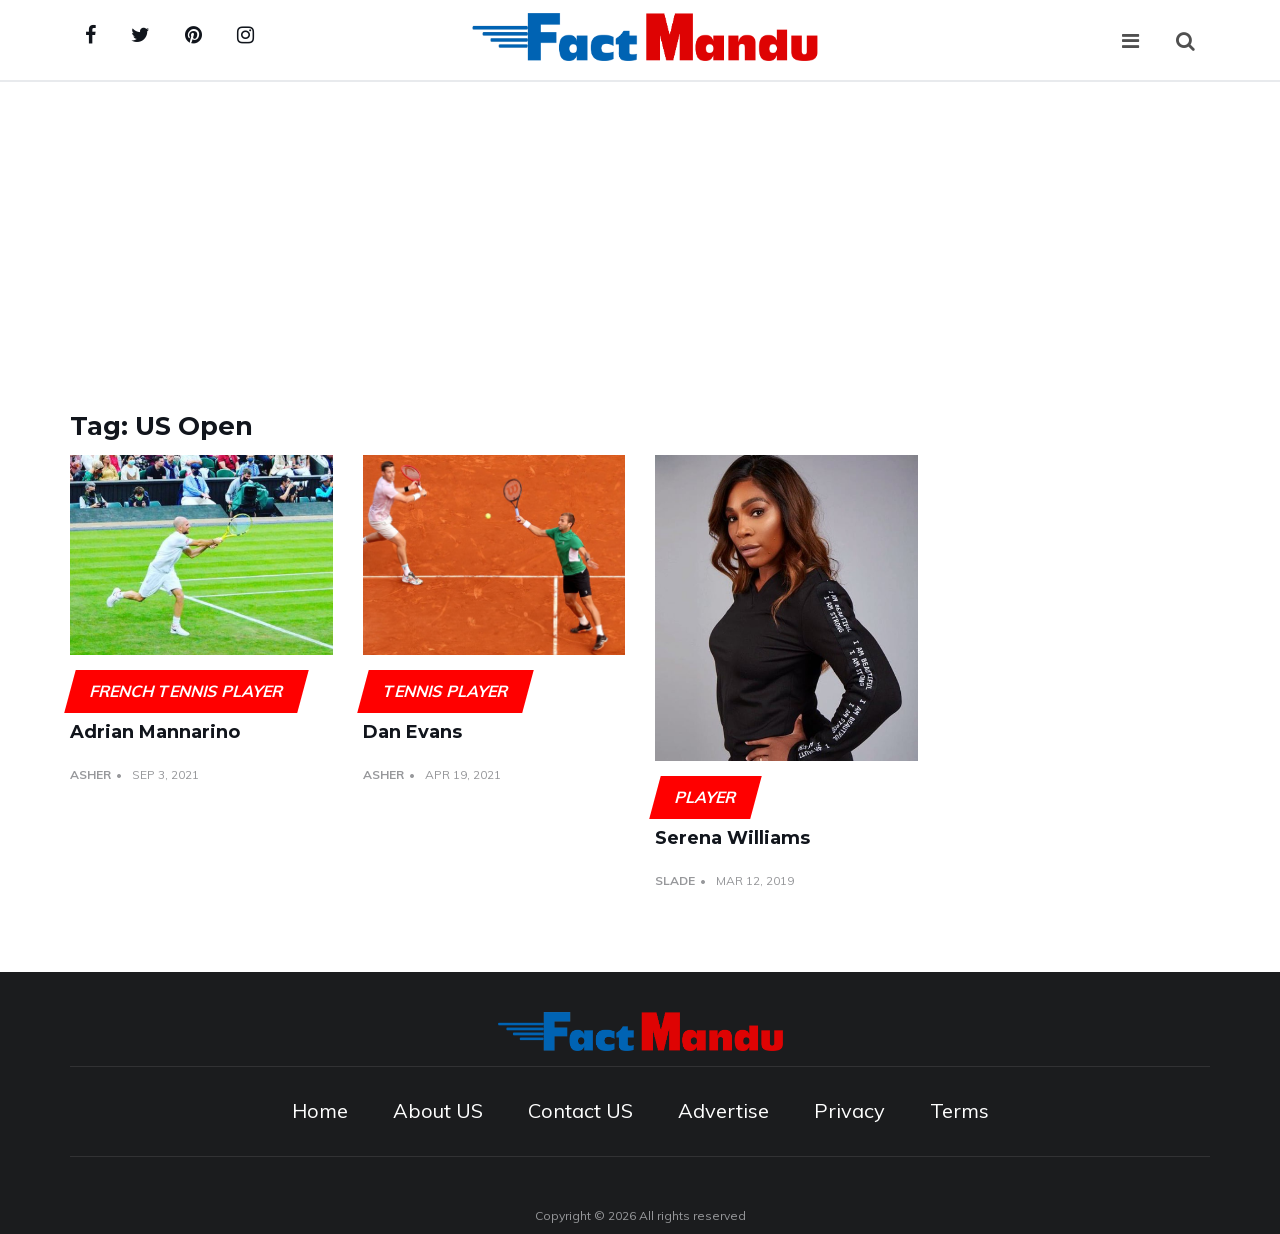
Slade (675, 880)
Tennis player (445, 691)
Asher (90, 774)
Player (705, 797)
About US (438, 1110)
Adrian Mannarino (155, 732)
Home (320, 1110)
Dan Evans (412, 732)
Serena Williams (732, 838)
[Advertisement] (640, 232)
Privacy (849, 1110)
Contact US (580, 1110)
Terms (959, 1110)
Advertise (723, 1110)
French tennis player (186, 691)
